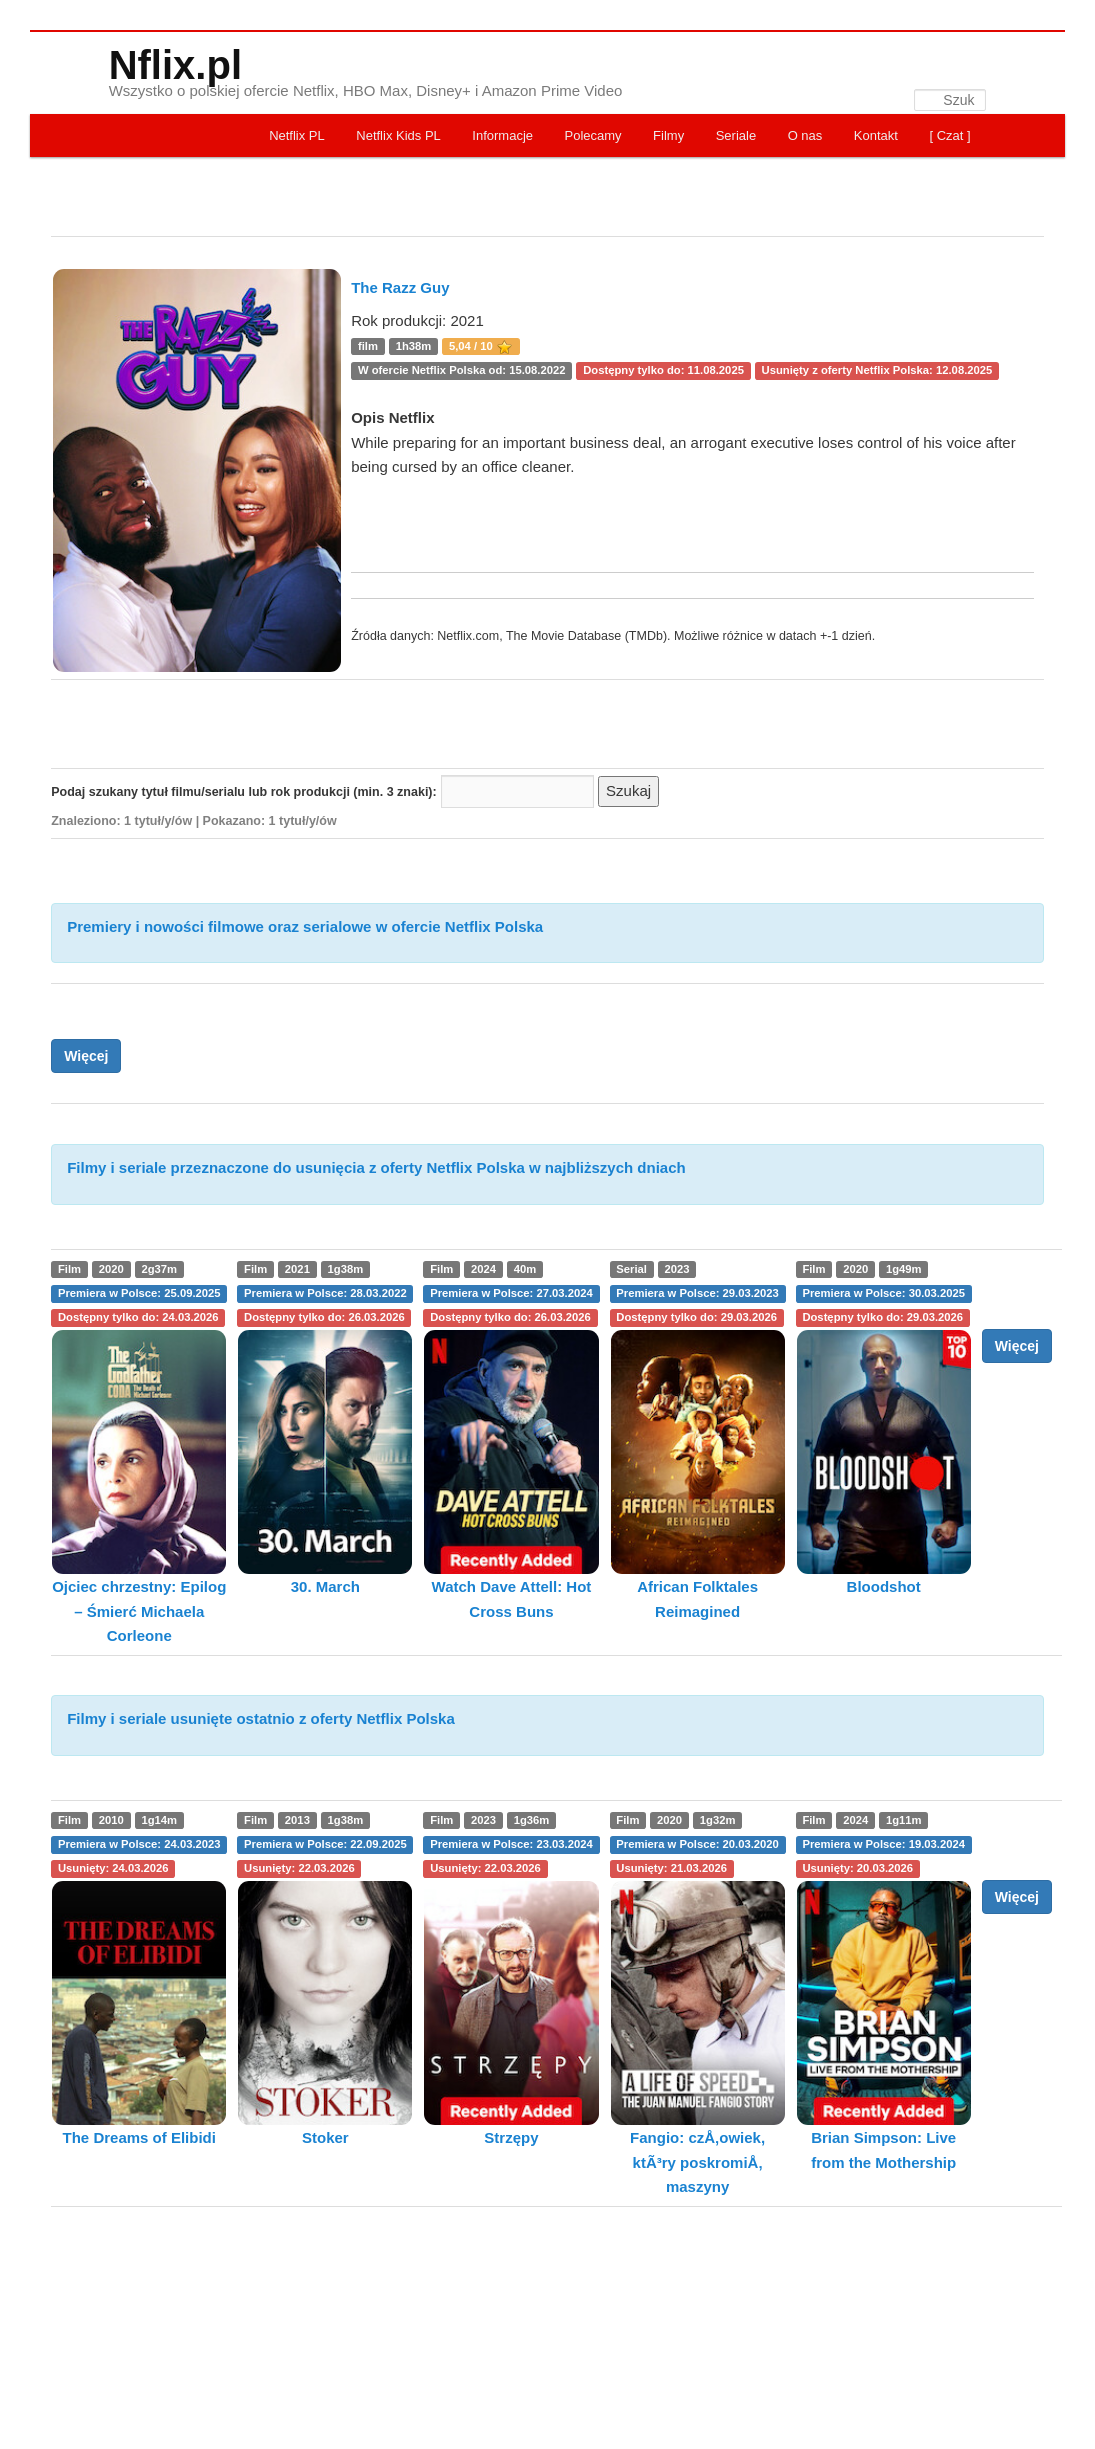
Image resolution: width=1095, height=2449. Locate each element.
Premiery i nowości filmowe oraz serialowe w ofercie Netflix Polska (305, 926)
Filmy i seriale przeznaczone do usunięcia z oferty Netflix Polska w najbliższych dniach (376, 1167)
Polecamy (593, 135)
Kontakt (876, 135)
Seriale (736, 135)
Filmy (668, 135)
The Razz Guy (400, 287)
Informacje (502, 135)
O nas (805, 135)
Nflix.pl (175, 65)
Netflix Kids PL (398, 135)
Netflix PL (297, 135)
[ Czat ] (949, 135)
